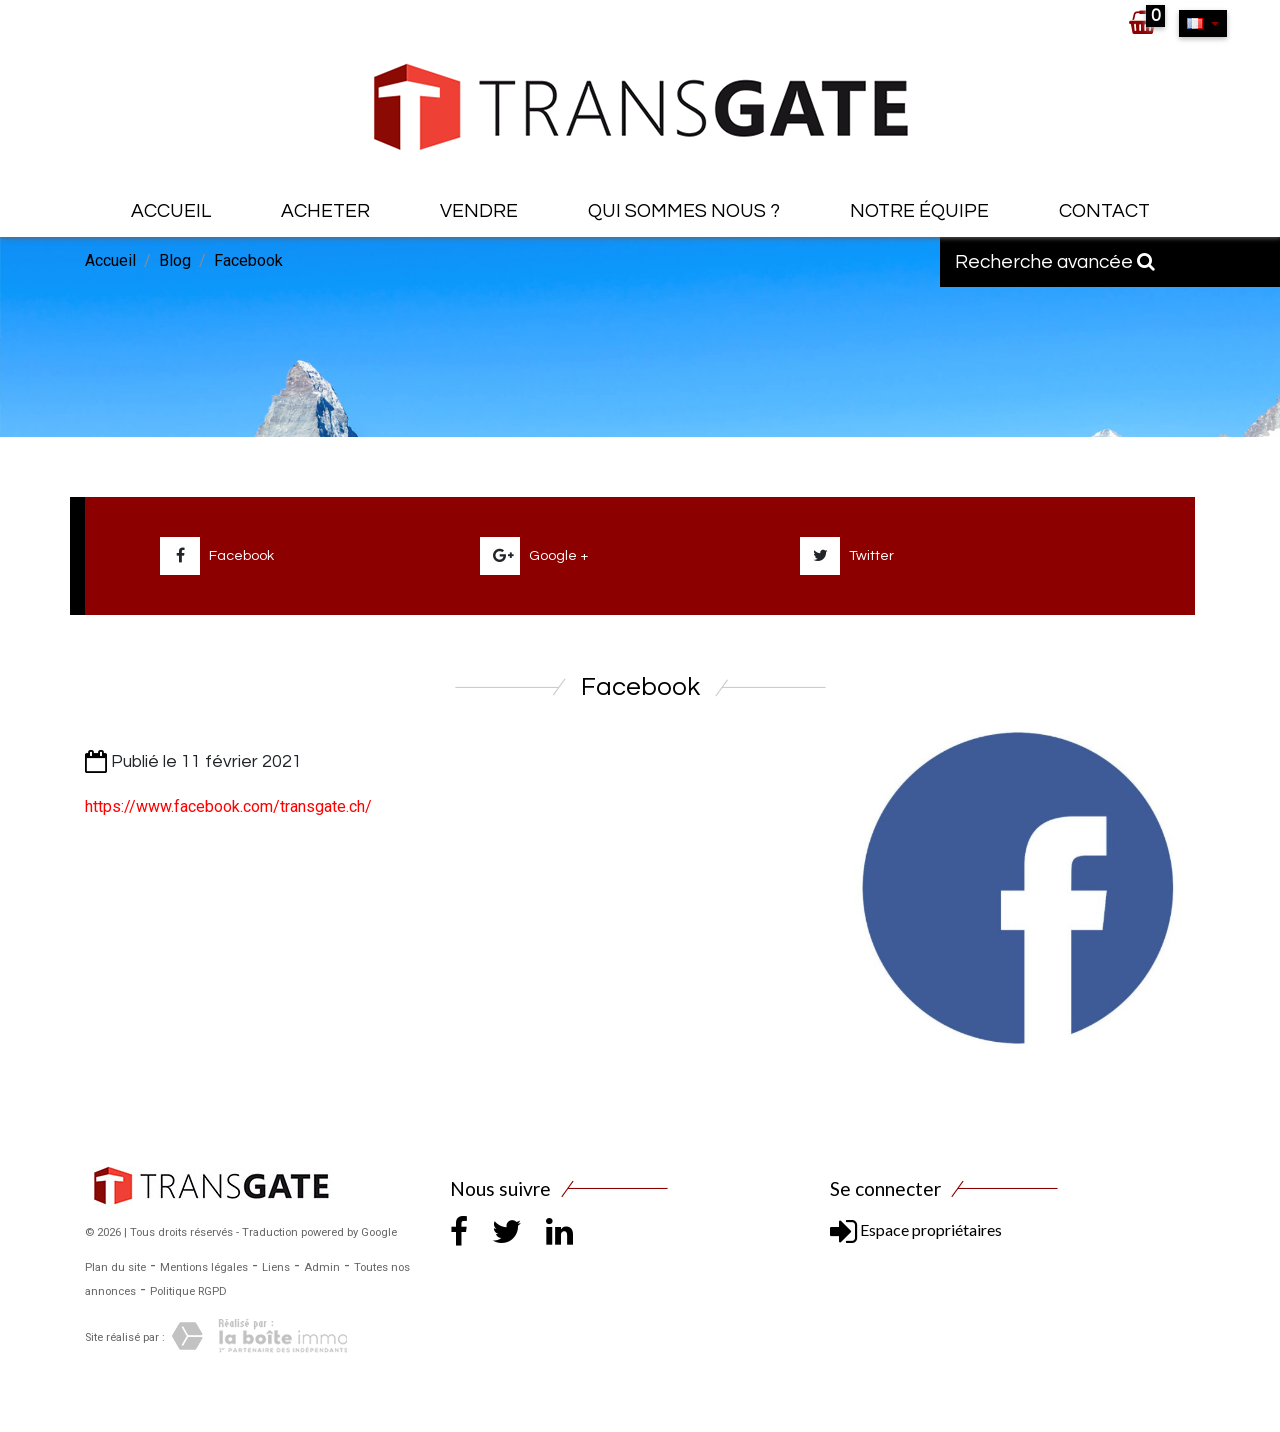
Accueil (171, 211)
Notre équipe (919, 211)
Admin (322, 1267)
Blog (175, 260)
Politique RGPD (188, 1291)
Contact (1104, 211)
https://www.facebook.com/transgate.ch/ (228, 806)
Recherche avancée (1055, 262)
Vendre (479, 211)
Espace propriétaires (916, 1229)
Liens (276, 1267)
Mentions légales (204, 1267)
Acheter (325, 211)
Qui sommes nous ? (684, 211)
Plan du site (115, 1267)
